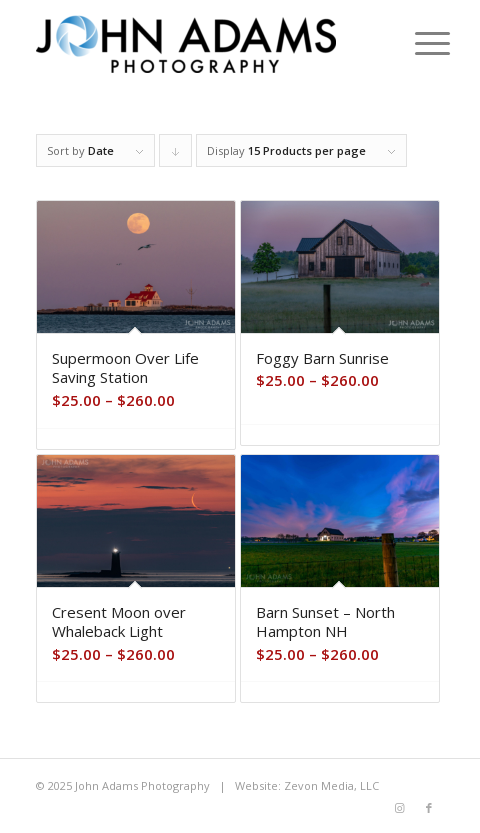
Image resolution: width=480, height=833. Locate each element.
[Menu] (417, 42)
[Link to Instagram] (399, 808)
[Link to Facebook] (429, 808)
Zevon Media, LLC (331, 785)
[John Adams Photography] (199, 40)
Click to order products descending (176, 155)
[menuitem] (417, 42)
